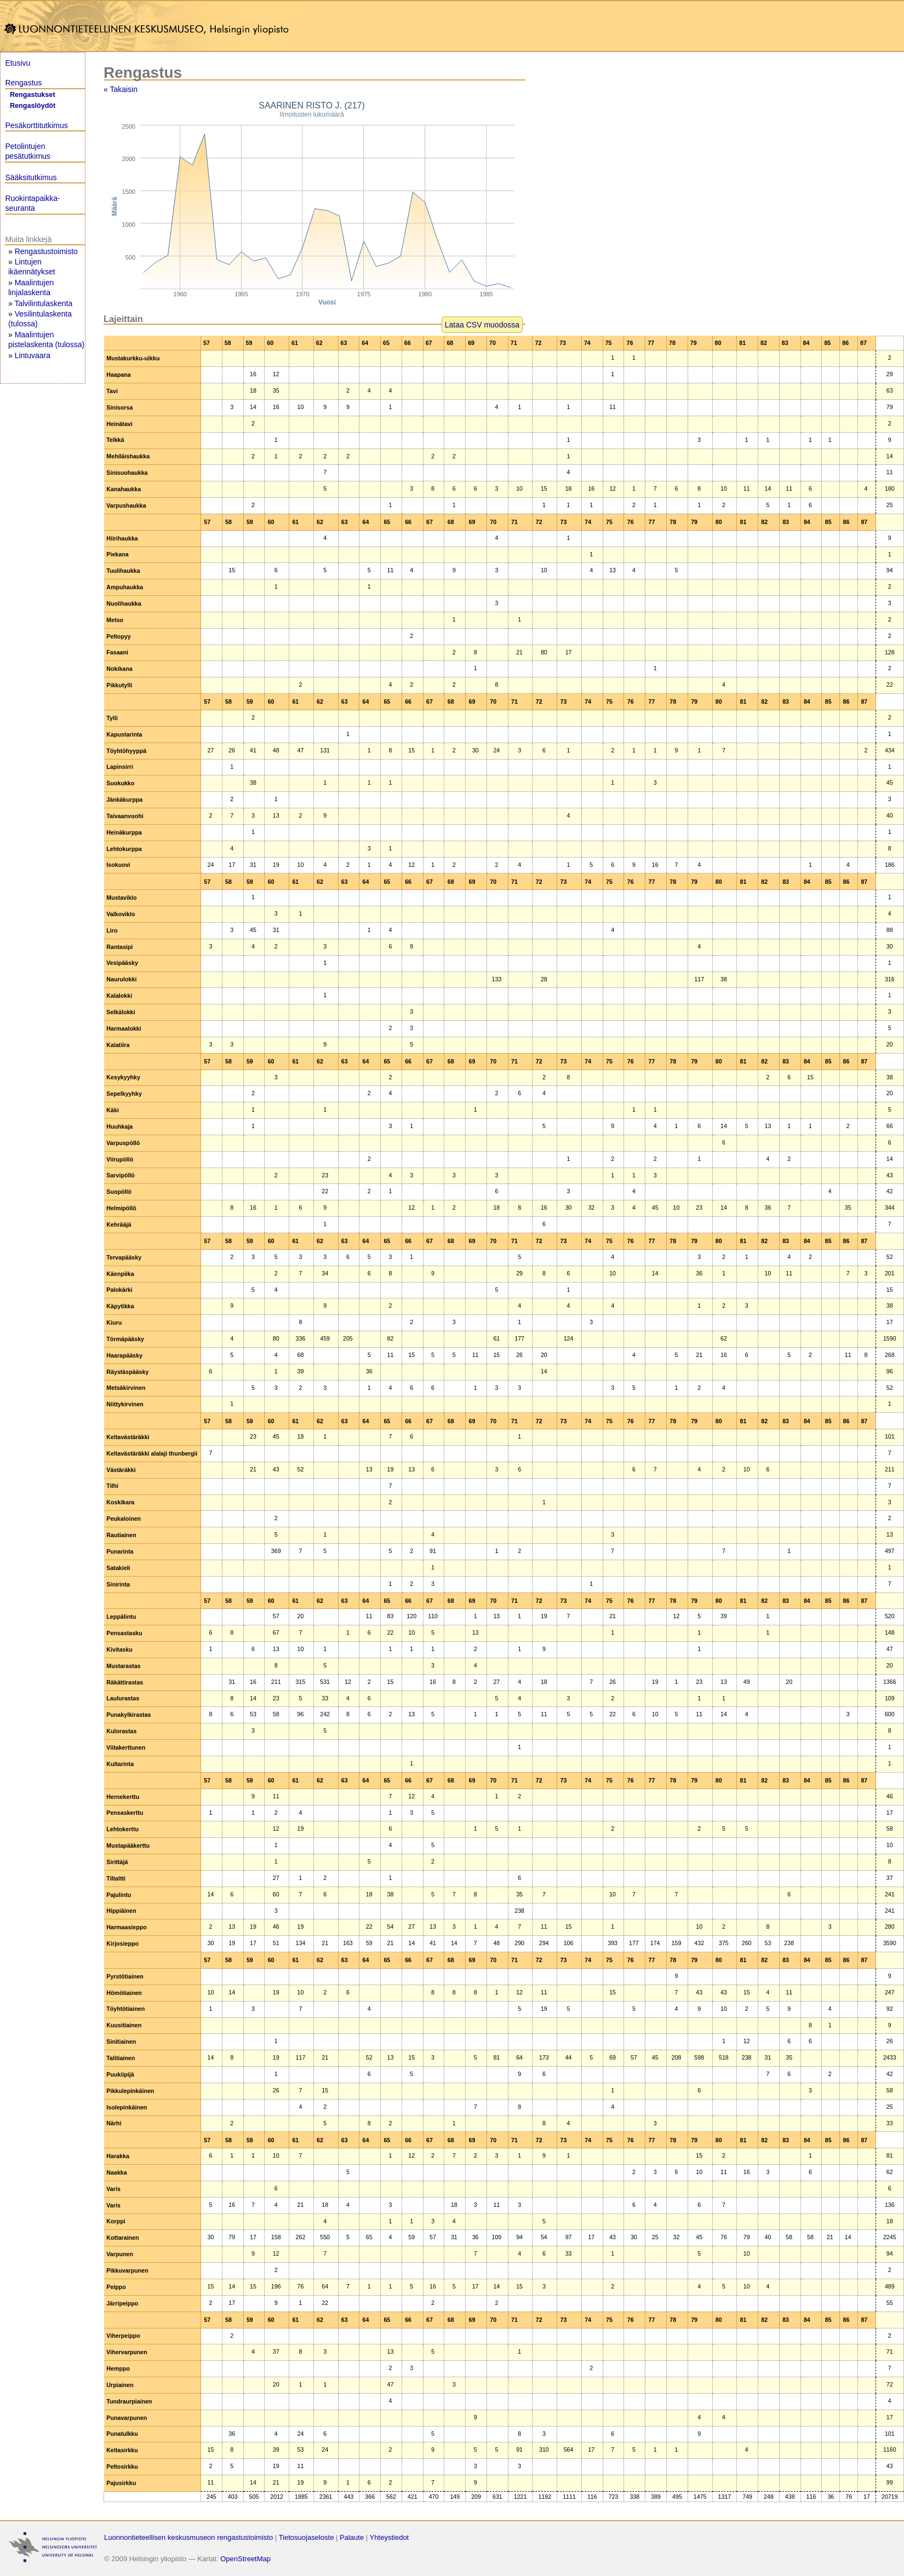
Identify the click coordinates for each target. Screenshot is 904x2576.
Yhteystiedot (389, 2537)
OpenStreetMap (245, 2559)
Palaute (352, 2537)
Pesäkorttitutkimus (36, 125)
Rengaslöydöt (32, 106)
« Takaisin (121, 89)
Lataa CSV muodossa (482, 324)
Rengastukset (32, 95)
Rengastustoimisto (46, 251)
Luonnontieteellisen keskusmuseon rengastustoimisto (188, 2537)
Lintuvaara (32, 355)
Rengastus (23, 82)
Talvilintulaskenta (43, 303)
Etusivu (17, 63)
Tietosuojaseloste (306, 2537)
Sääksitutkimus (30, 177)
